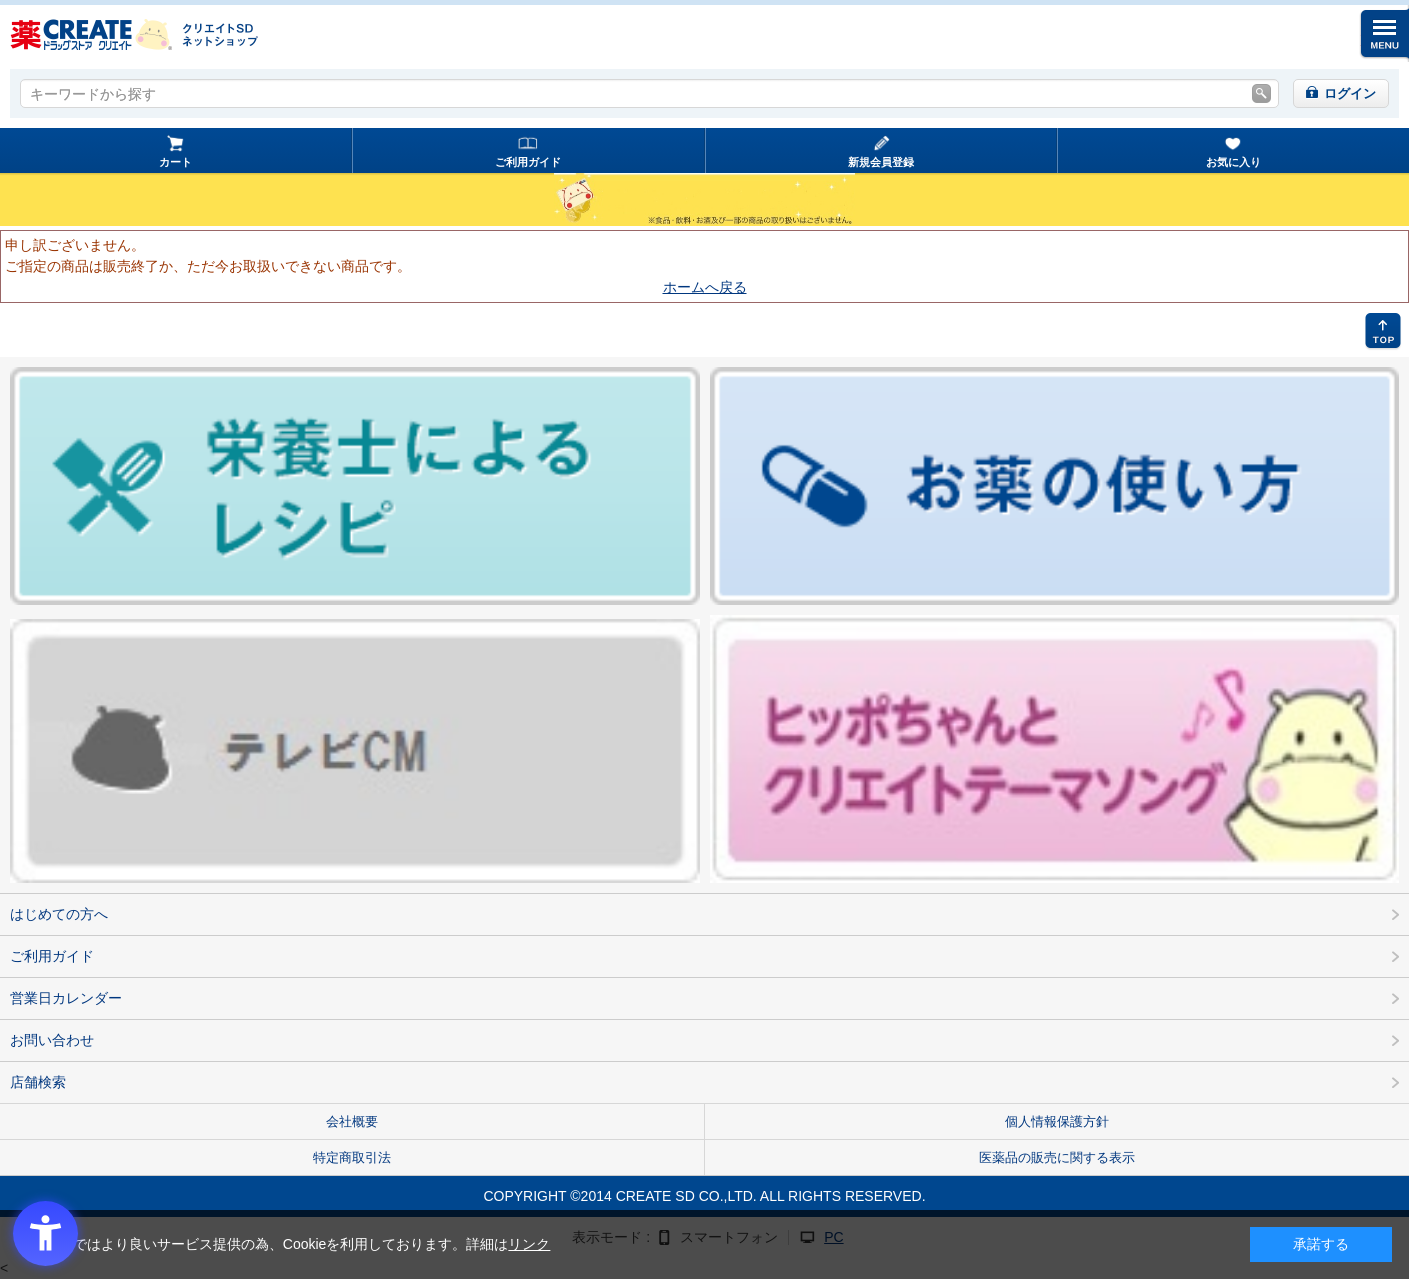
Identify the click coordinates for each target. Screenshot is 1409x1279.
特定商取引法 (352, 1157)
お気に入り (1233, 162)
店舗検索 (38, 1082)
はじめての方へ (59, 914)
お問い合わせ (52, 1040)
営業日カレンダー (66, 998)
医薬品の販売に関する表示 (1057, 1157)
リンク (529, 1244)
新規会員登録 (881, 162)
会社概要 (352, 1121)
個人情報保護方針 (1057, 1121)
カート (175, 162)
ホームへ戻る (705, 287)
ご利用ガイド (528, 162)
